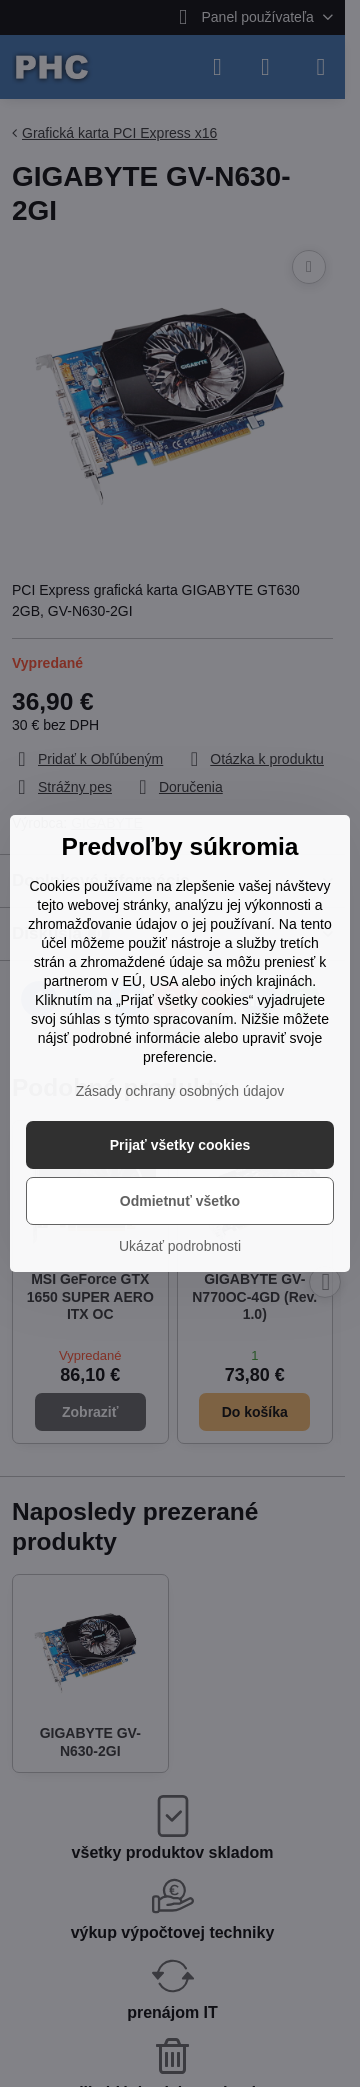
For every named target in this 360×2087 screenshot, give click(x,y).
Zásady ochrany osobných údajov (180, 1091)
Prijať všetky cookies (180, 1145)
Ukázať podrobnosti (180, 1246)
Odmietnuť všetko (180, 1201)
